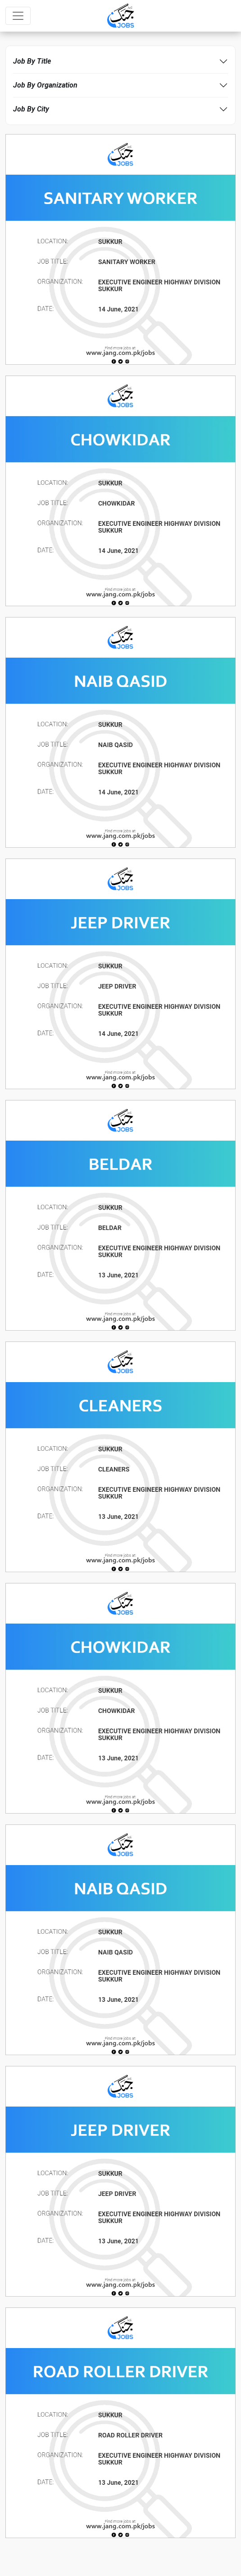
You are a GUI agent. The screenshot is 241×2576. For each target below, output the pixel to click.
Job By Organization (45, 85)
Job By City (31, 109)
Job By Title (32, 61)
